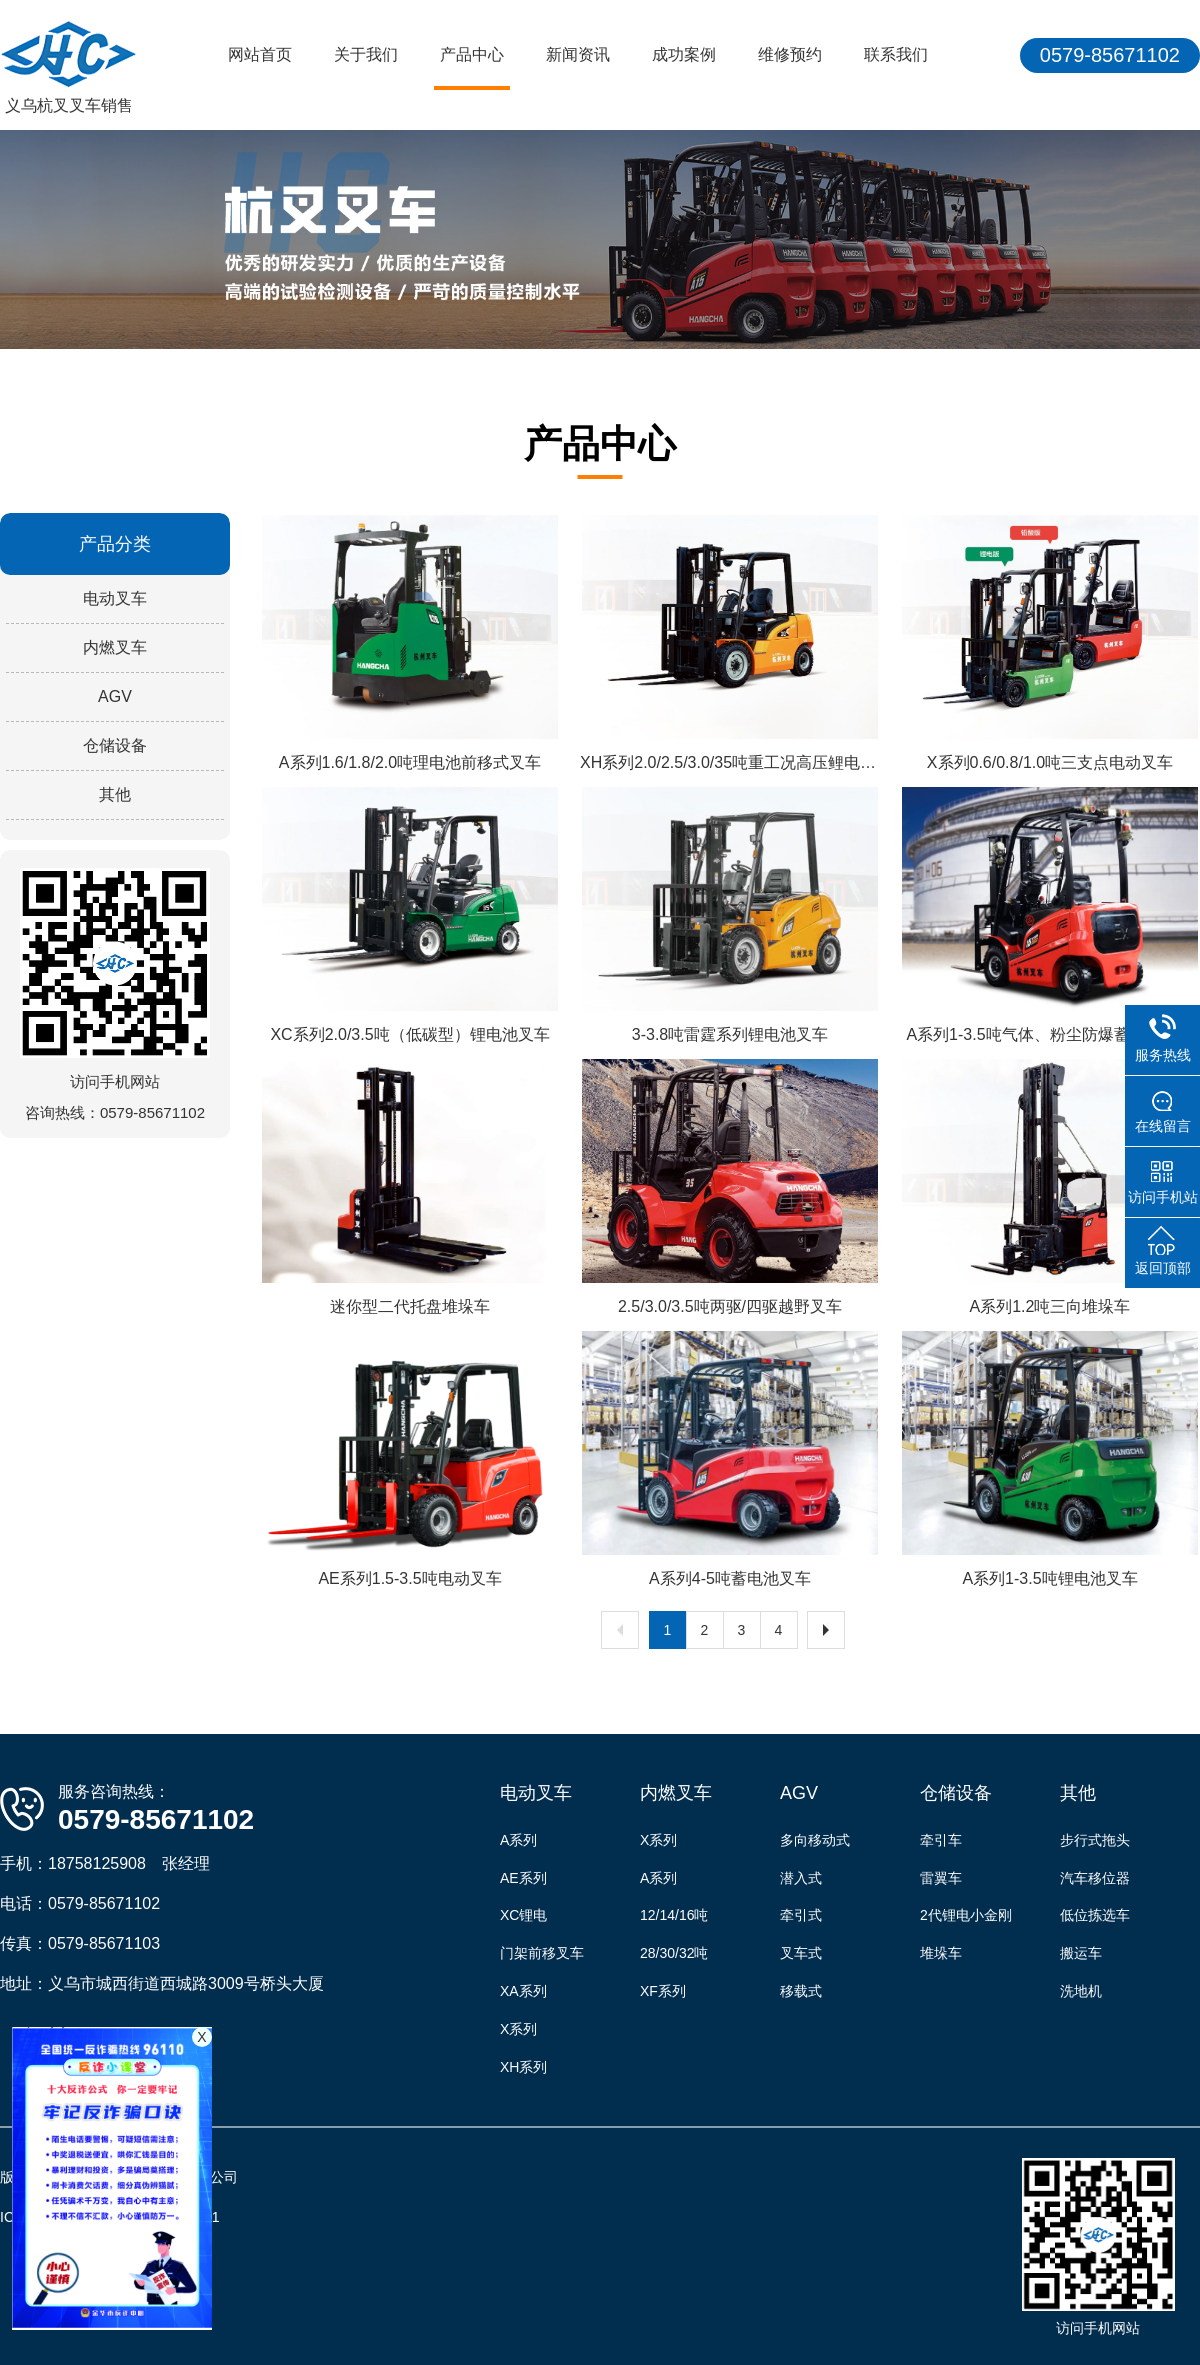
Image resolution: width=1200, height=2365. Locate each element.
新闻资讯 (578, 54)
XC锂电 (523, 1915)
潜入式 (801, 1878)
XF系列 (663, 1991)
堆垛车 (941, 1953)
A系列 (518, 1840)
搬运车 (1081, 1953)
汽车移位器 (1095, 1878)
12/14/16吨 (674, 1915)
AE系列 (523, 1878)
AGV (115, 696)
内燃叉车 (115, 647)
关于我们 (366, 54)
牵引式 (801, 1915)
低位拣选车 (1095, 1915)
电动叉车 (115, 598)
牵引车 (941, 1840)
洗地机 (1081, 1991)
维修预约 (790, 54)
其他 (115, 794)
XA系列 (523, 1991)
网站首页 (260, 54)
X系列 (518, 2029)
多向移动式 (815, 1840)
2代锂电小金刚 (966, 1915)
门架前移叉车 (542, 1953)
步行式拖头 (1095, 1840)
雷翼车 (941, 1878)
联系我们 (896, 54)
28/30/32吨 (674, 1953)
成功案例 (684, 54)
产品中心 (472, 54)
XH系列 (523, 2067)
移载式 (801, 1991)
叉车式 (801, 1953)
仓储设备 (115, 745)
